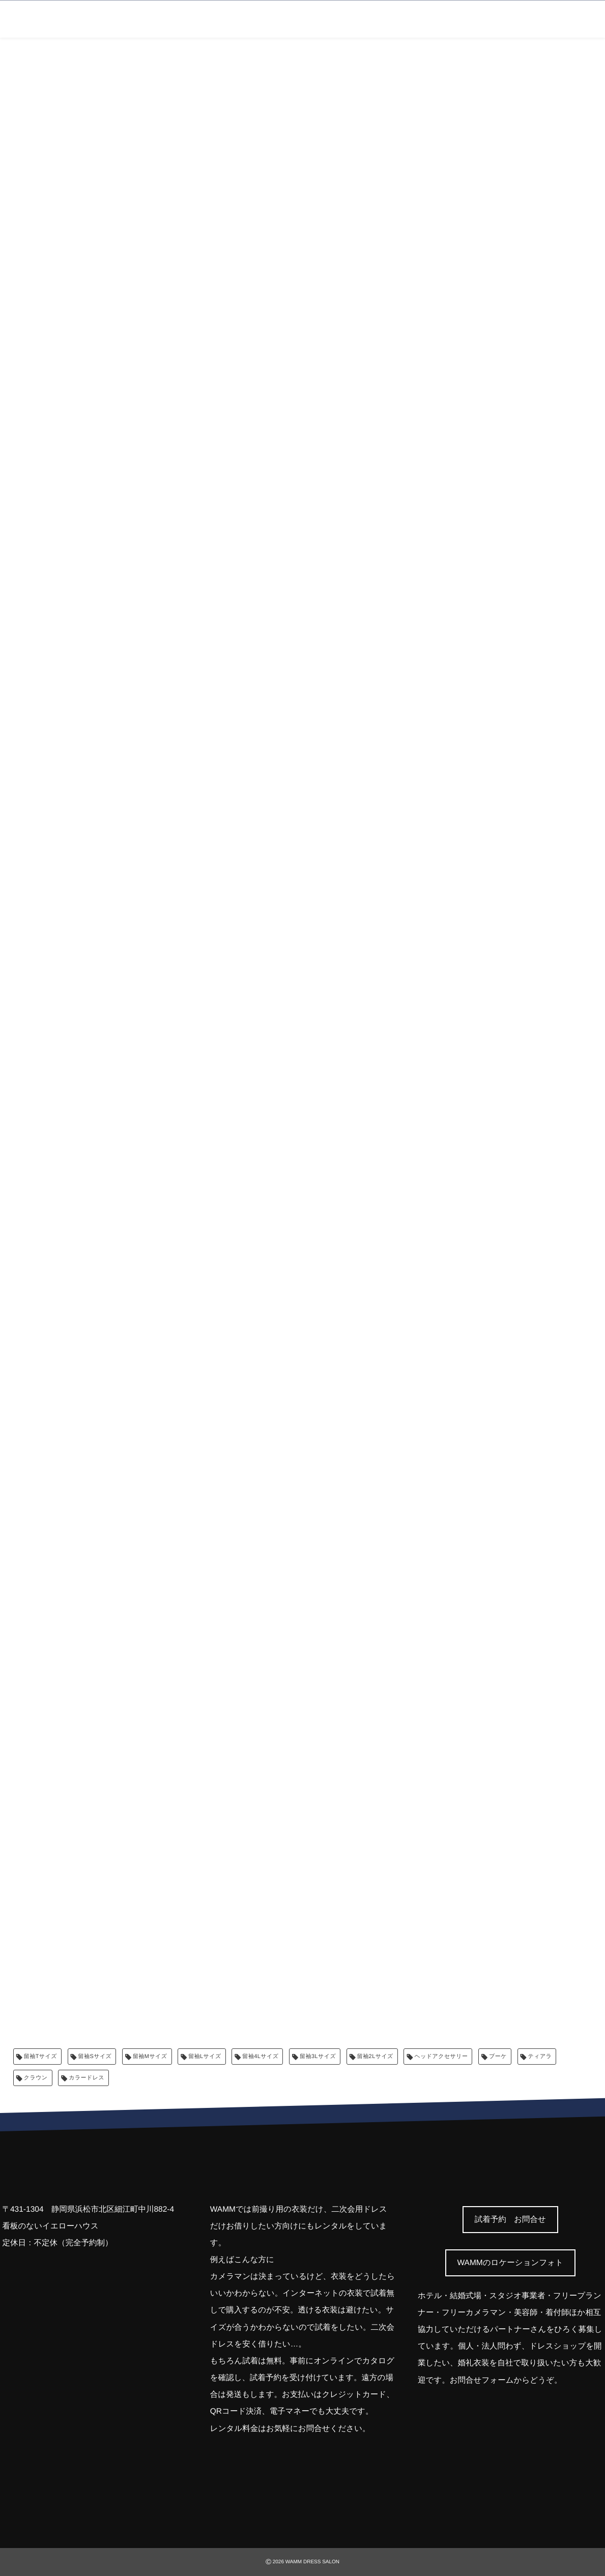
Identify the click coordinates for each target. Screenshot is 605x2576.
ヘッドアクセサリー (441, 2056)
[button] (510, 2219)
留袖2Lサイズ (375, 2056)
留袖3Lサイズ (318, 2056)
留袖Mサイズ (150, 2056)
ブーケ (498, 2056)
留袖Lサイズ (204, 2056)
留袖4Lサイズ (260, 2056)
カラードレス (86, 2078)
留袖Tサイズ (40, 2056)
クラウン (36, 2078)
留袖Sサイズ (95, 2056)
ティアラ (540, 2056)
